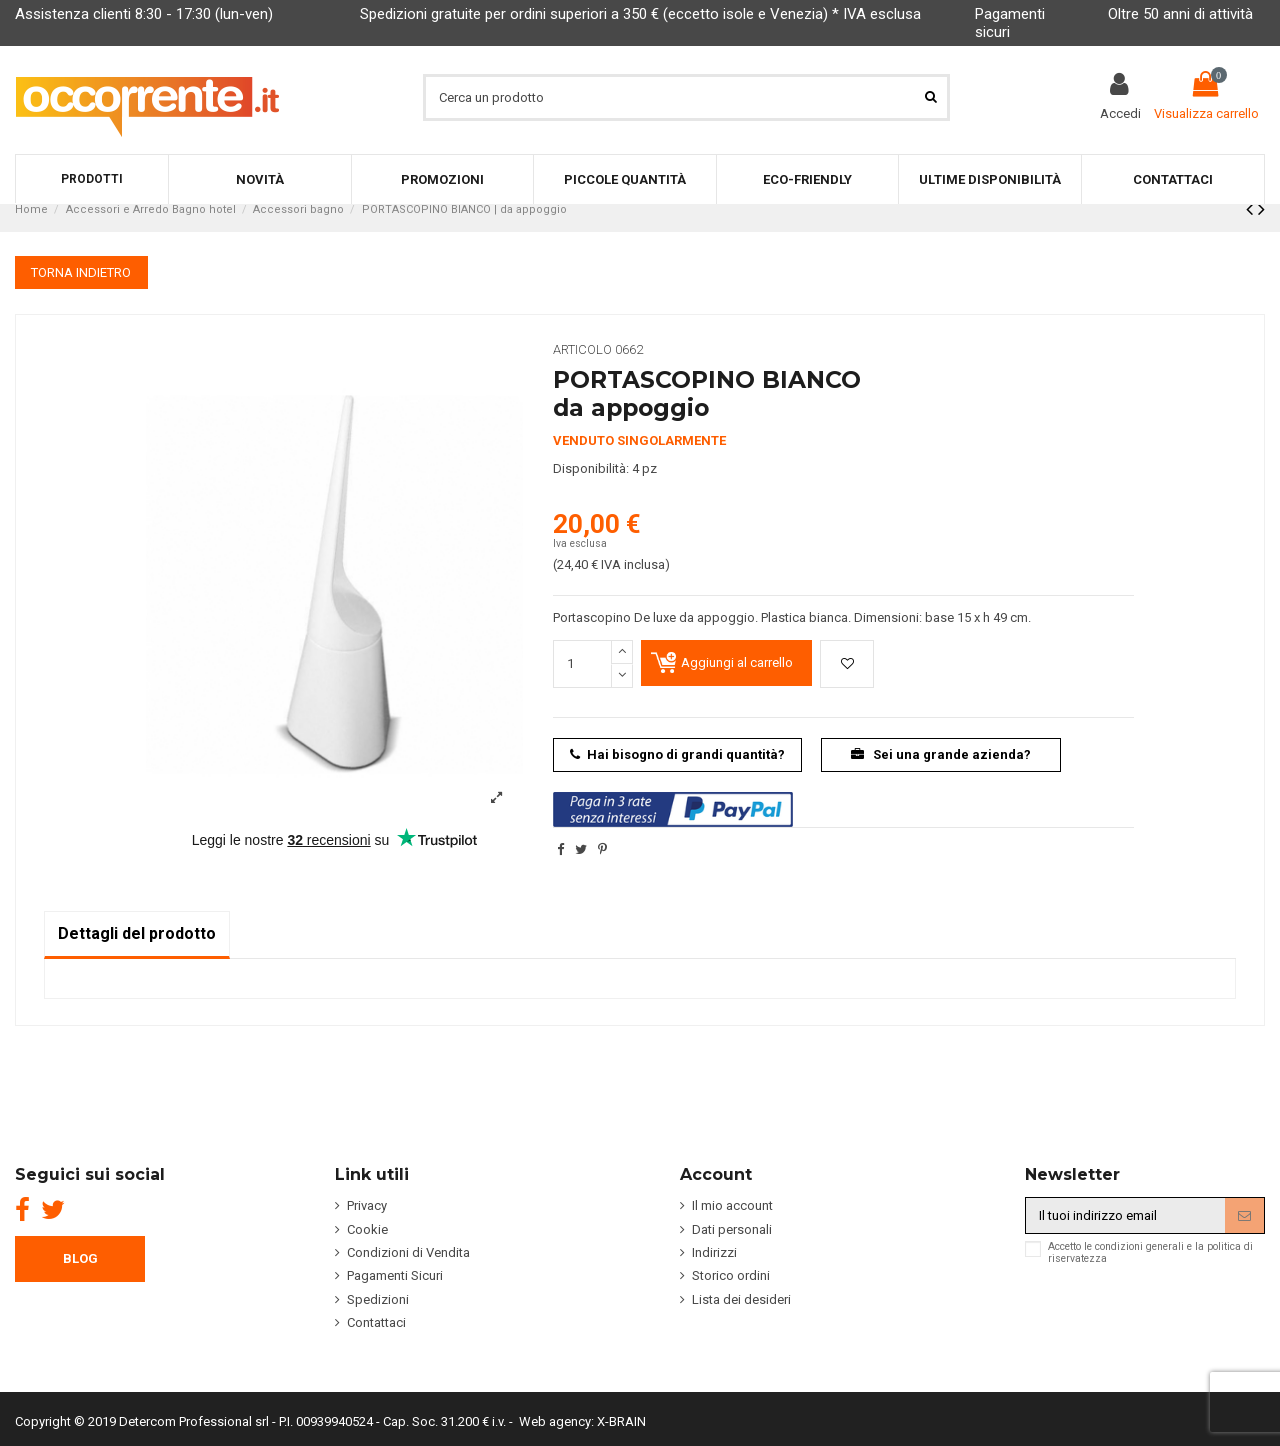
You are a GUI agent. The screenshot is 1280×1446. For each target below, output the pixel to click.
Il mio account (732, 1205)
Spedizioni (378, 1299)
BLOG (80, 1258)
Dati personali (732, 1229)
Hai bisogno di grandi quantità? (677, 754)
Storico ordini (731, 1275)
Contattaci (376, 1322)
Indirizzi (714, 1252)
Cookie (367, 1229)
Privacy (367, 1205)
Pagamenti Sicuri (395, 1275)
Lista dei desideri (741, 1299)
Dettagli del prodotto (137, 933)
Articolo (582, 349)
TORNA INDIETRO (81, 272)
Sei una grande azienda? (941, 754)
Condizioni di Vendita (408, 1252)
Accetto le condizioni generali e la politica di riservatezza (1150, 1253)
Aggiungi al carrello (737, 662)
